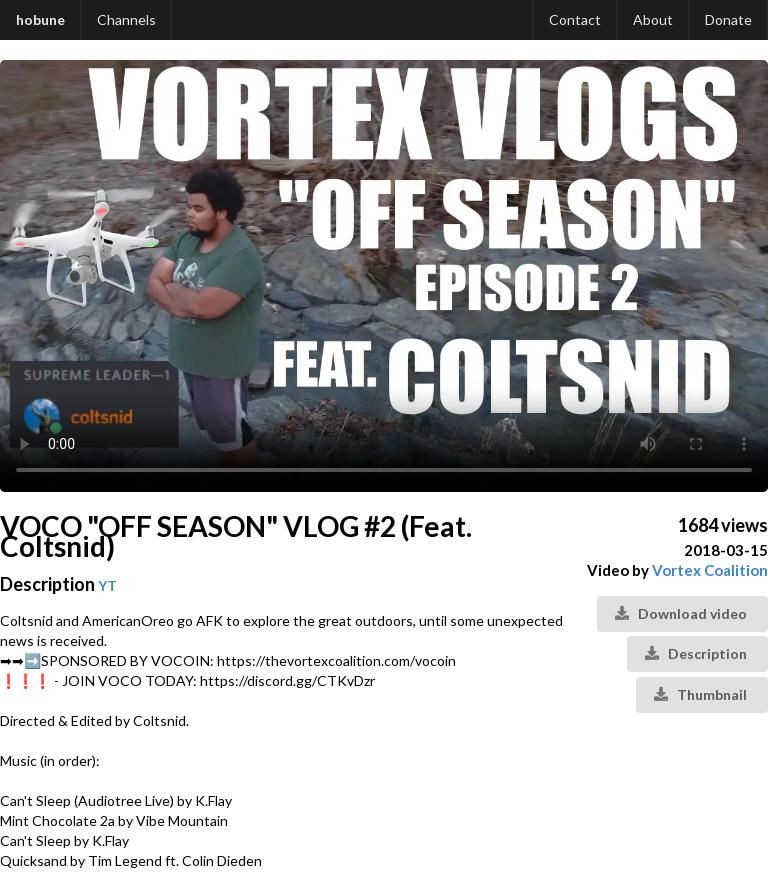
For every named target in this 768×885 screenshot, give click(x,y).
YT (107, 585)
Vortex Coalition (710, 570)
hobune (40, 19)
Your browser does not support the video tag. (384, 276)
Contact (575, 19)
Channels (126, 19)
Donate (728, 19)
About (653, 19)
